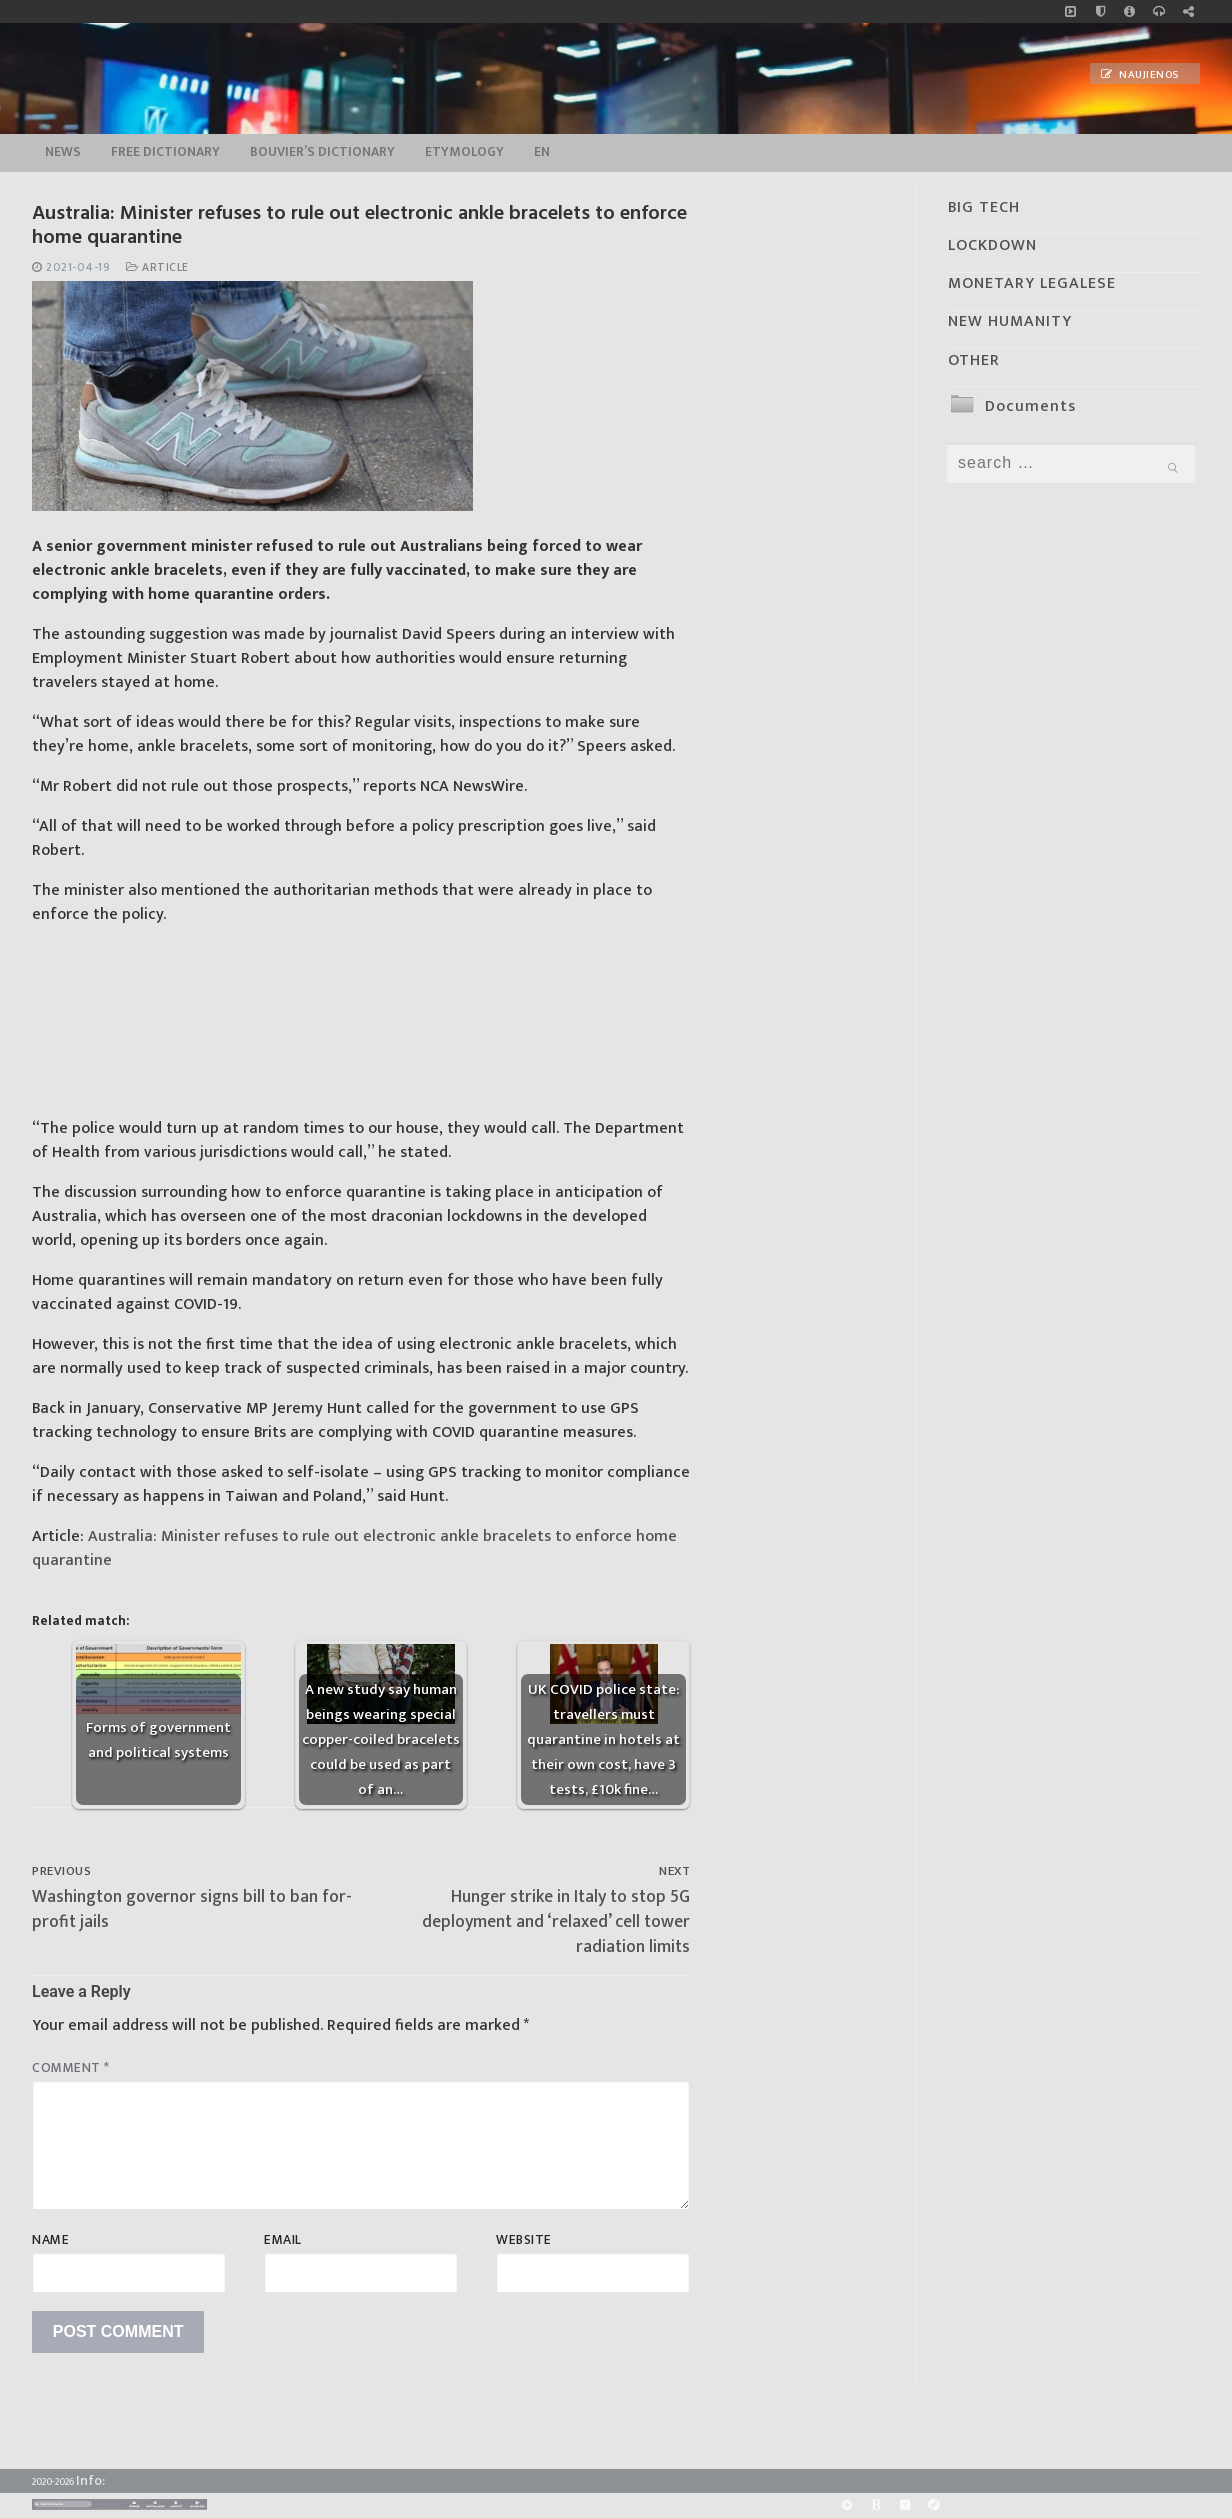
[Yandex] (904, 2505)
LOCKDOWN (992, 245)
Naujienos (1140, 75)
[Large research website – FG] (1188, 11)
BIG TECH (984, 207)
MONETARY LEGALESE (1032, 283)
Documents (1030, 406)
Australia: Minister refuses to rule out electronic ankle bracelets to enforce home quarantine (354, 1548)
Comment (71, 2068)
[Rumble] (846, 2505)
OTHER (974, 360)
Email (283, 2240)
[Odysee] (934, 2505)
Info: (90, 2480)
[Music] (1070, 11)
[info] (1129, 11)
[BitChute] (875, 2505)
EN (542, 152)
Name (50, 2240)
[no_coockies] (1100, 11)
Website (524, 2240)
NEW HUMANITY (1010, 321)
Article (157, 267)
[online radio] (1158, 11)
